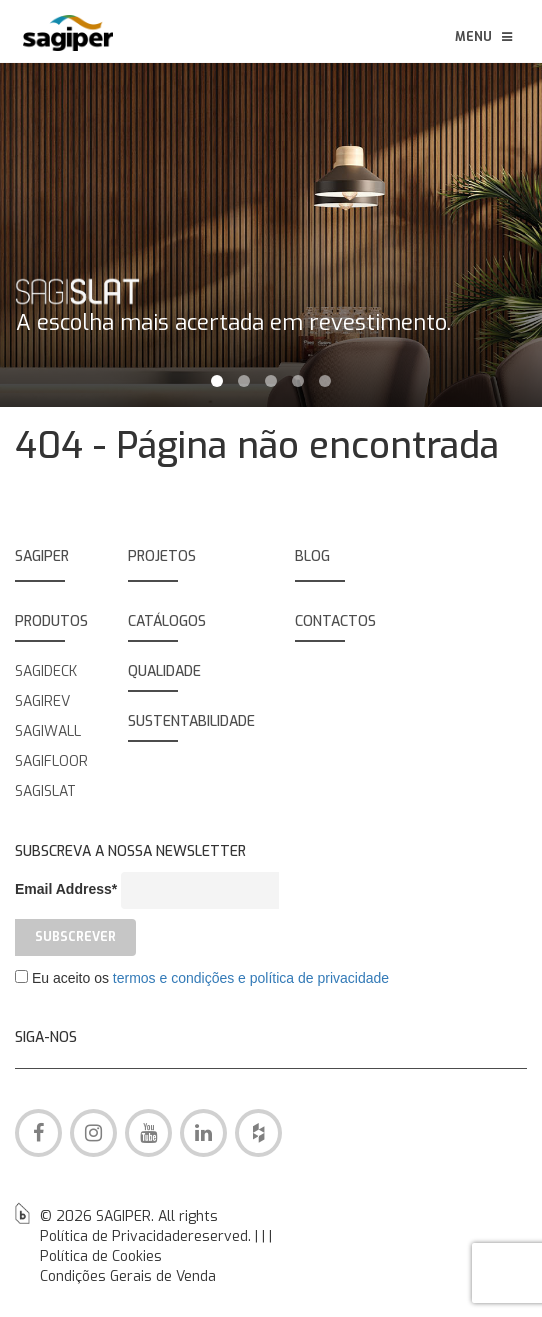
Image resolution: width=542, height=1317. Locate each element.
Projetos (162, 556)
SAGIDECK (46, 671)
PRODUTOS (51, 621)
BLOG (312, 556)
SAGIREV (42, 701)
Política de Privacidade (114, 1236)
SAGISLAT (45, 791)
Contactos (335, 621)
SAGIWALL (48, 731)
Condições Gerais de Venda (128, 1276)
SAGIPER (42, 556)
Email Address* (66, 889)
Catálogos (167, 621)
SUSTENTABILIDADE (191, 721)
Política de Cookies (101, 1256)
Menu (485, 37)
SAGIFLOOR (51, 761)
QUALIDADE (164, 671)
